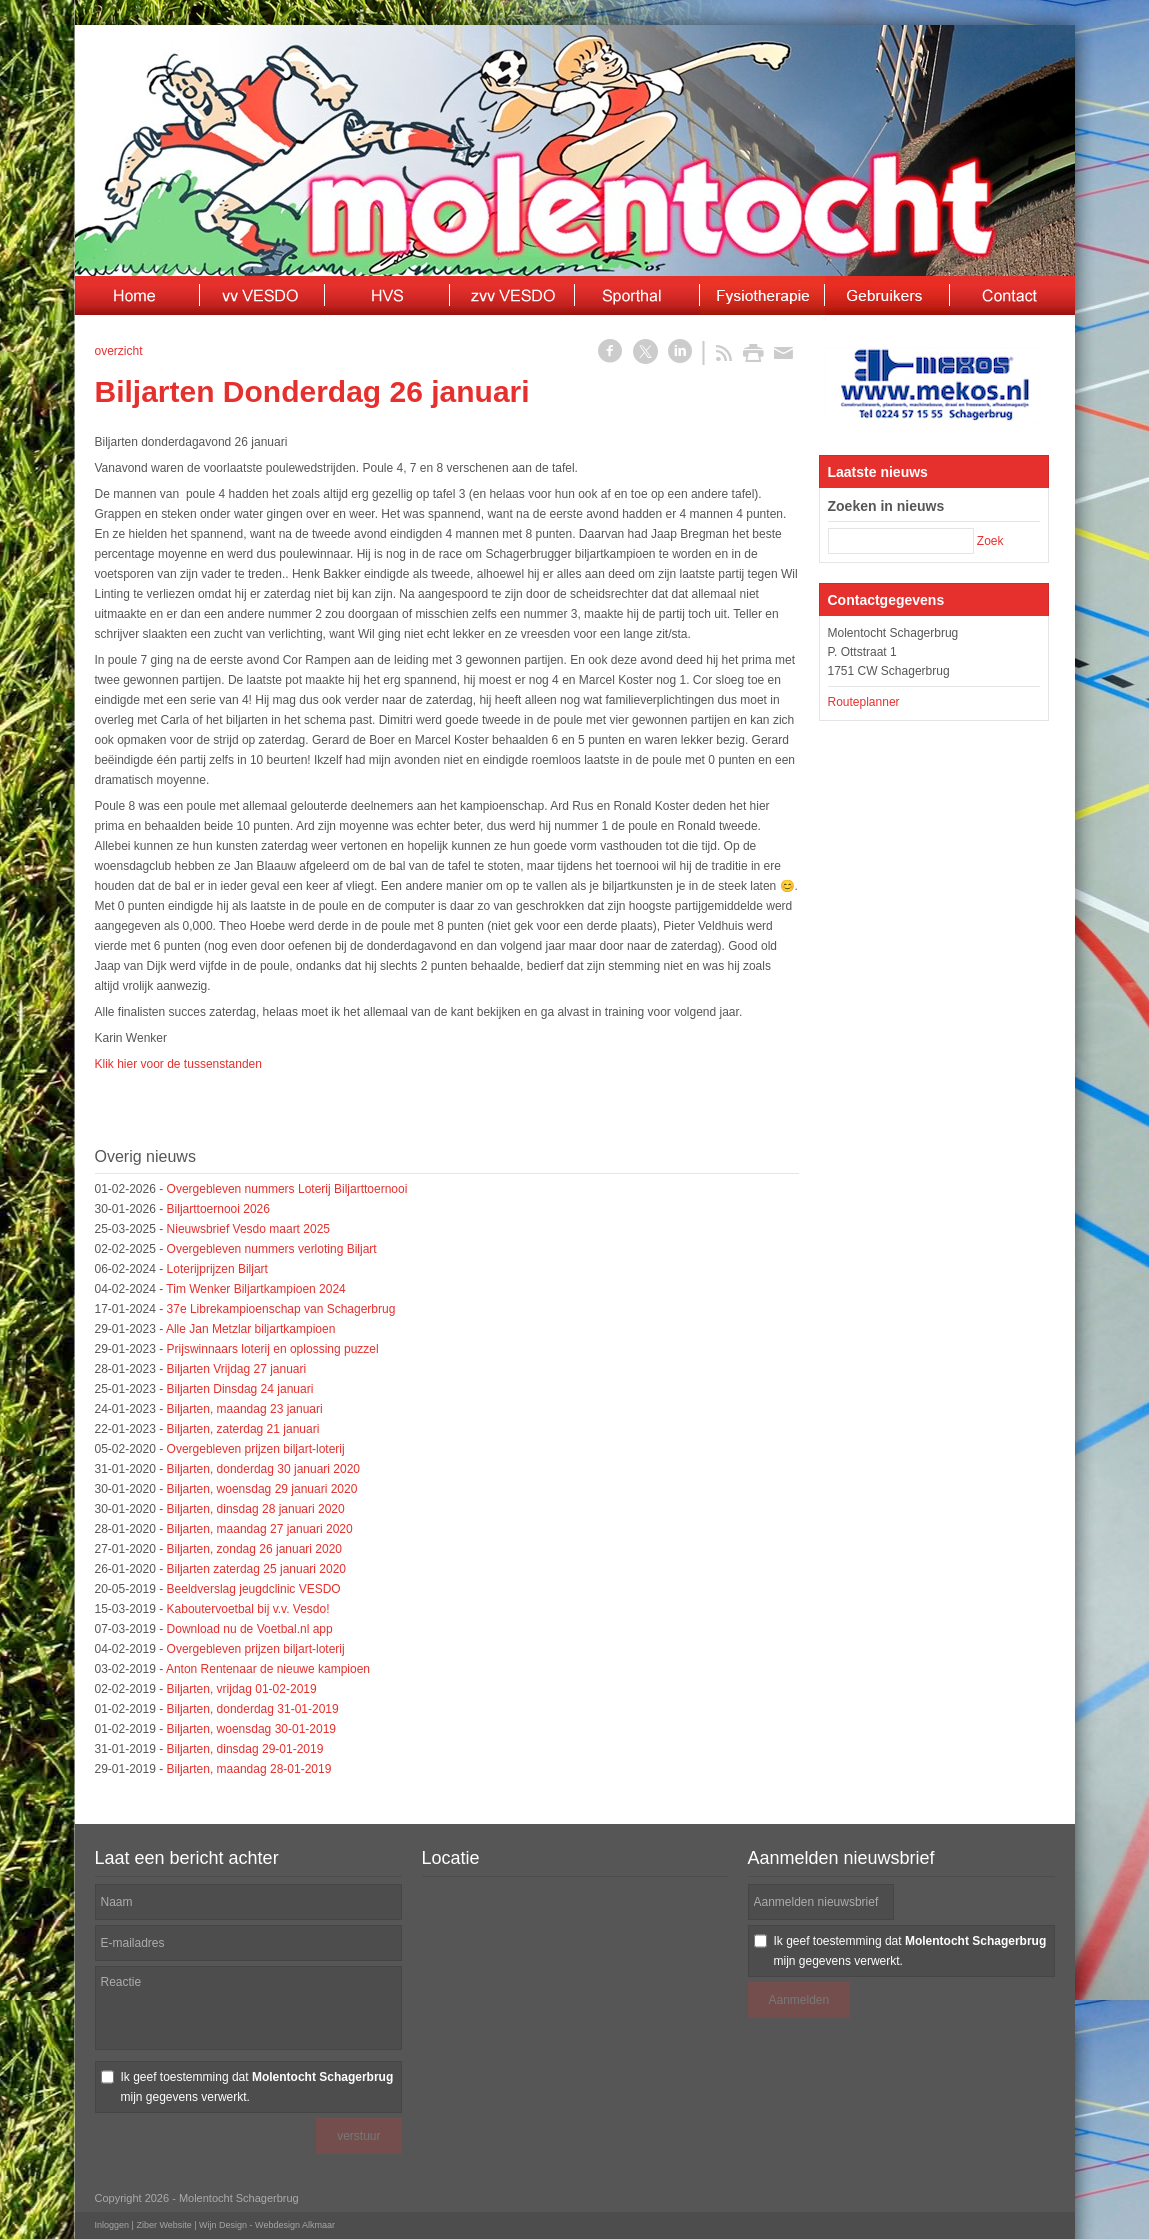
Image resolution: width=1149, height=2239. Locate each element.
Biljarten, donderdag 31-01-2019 (253, 1709)
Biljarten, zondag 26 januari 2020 (254, 1549)
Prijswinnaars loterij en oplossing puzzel (273, 1349)
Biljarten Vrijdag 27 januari (237, 1369)
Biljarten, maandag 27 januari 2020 (260, 1529)
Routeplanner (864, 702)
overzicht (119, 351)
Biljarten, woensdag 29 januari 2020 (262, 1489)
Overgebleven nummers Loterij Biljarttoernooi (287, 1189)
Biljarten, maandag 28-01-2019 (249, 1769)
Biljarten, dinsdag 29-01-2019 (245, 1749)
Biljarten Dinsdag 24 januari (240, 1389)
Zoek (990, 541)
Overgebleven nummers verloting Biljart (272, 1249)
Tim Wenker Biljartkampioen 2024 (255, 1289)
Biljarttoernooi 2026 (218, 1209)
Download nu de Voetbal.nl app (250, 1629)
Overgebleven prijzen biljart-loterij (256, 1449)
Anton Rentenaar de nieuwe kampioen (268, 1669)
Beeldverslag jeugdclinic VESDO (254, 1589)
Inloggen (112, 2225)
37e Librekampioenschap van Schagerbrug (281, 1309)
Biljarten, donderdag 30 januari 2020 (263, 1469)
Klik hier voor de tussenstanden (178, 1064)
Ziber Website (163, 2225)
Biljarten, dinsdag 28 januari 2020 (256, 1509)
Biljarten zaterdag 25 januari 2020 (256, 1569)
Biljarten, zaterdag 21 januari (243, 1429)
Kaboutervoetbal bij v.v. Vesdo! (248, 1609)
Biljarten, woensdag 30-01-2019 (251, 1729)
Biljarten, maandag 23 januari (245, 1409)
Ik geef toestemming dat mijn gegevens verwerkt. (257, 2087)
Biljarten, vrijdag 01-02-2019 (242, 1689)
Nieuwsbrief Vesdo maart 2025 (248, 1229)
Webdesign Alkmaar (295, 2225)
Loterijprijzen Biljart (217, 1269)
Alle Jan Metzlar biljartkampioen (250, 1329)
